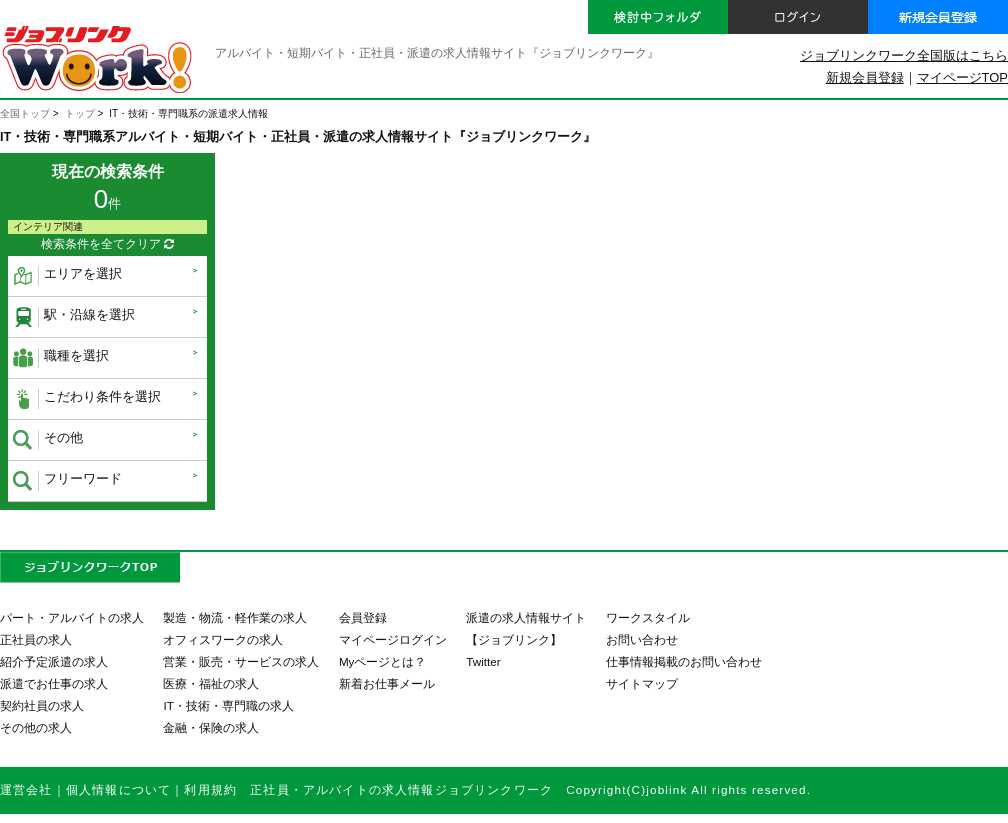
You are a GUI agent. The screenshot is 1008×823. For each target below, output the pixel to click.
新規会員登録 (865, 77)
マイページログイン (393, 639)
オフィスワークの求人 (223, 639)
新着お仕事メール (387, 683)
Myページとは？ (383, 661)
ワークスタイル (648, 617)
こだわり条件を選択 (87, 399)
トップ (80, 113)
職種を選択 (61, 358)
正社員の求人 (36, 639)
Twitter (483, 661)
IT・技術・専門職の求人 (228, 705)
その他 (48, 440)
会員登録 (363, 617)
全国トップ (25, 113)
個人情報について (118, 789)
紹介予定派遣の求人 (54, 661)
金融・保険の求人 (211, 727)
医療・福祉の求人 (211, 683)
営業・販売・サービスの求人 (241, 661)
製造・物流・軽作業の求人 (235, 617)
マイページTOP (962, 77)
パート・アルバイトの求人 (72, 617)
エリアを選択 (67, 276)
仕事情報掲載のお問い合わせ (684, 661)
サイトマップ (642, 683)
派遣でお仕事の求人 (54, 683)
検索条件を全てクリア (107, 244)
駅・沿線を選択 (74, 317)
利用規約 (210, 789)
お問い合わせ (642, 639)
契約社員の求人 (42, 705)
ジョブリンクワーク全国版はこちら (904, 55)
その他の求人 (36, 727)
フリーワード (67, 481)
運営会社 (26, 789)
